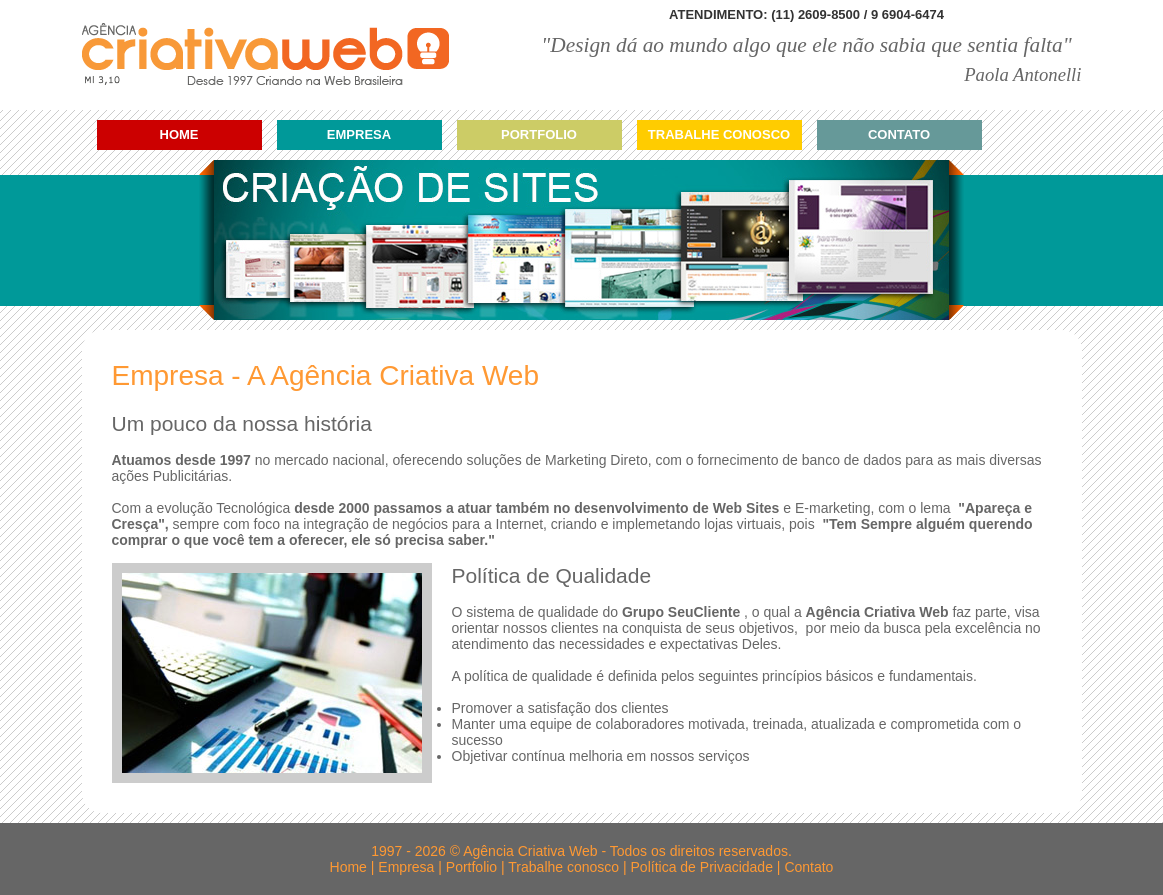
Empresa (359, 134)
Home (179, 134)
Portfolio (539, 134)
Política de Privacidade (702, 867)
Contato (899, 134)
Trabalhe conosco (719, 134)
